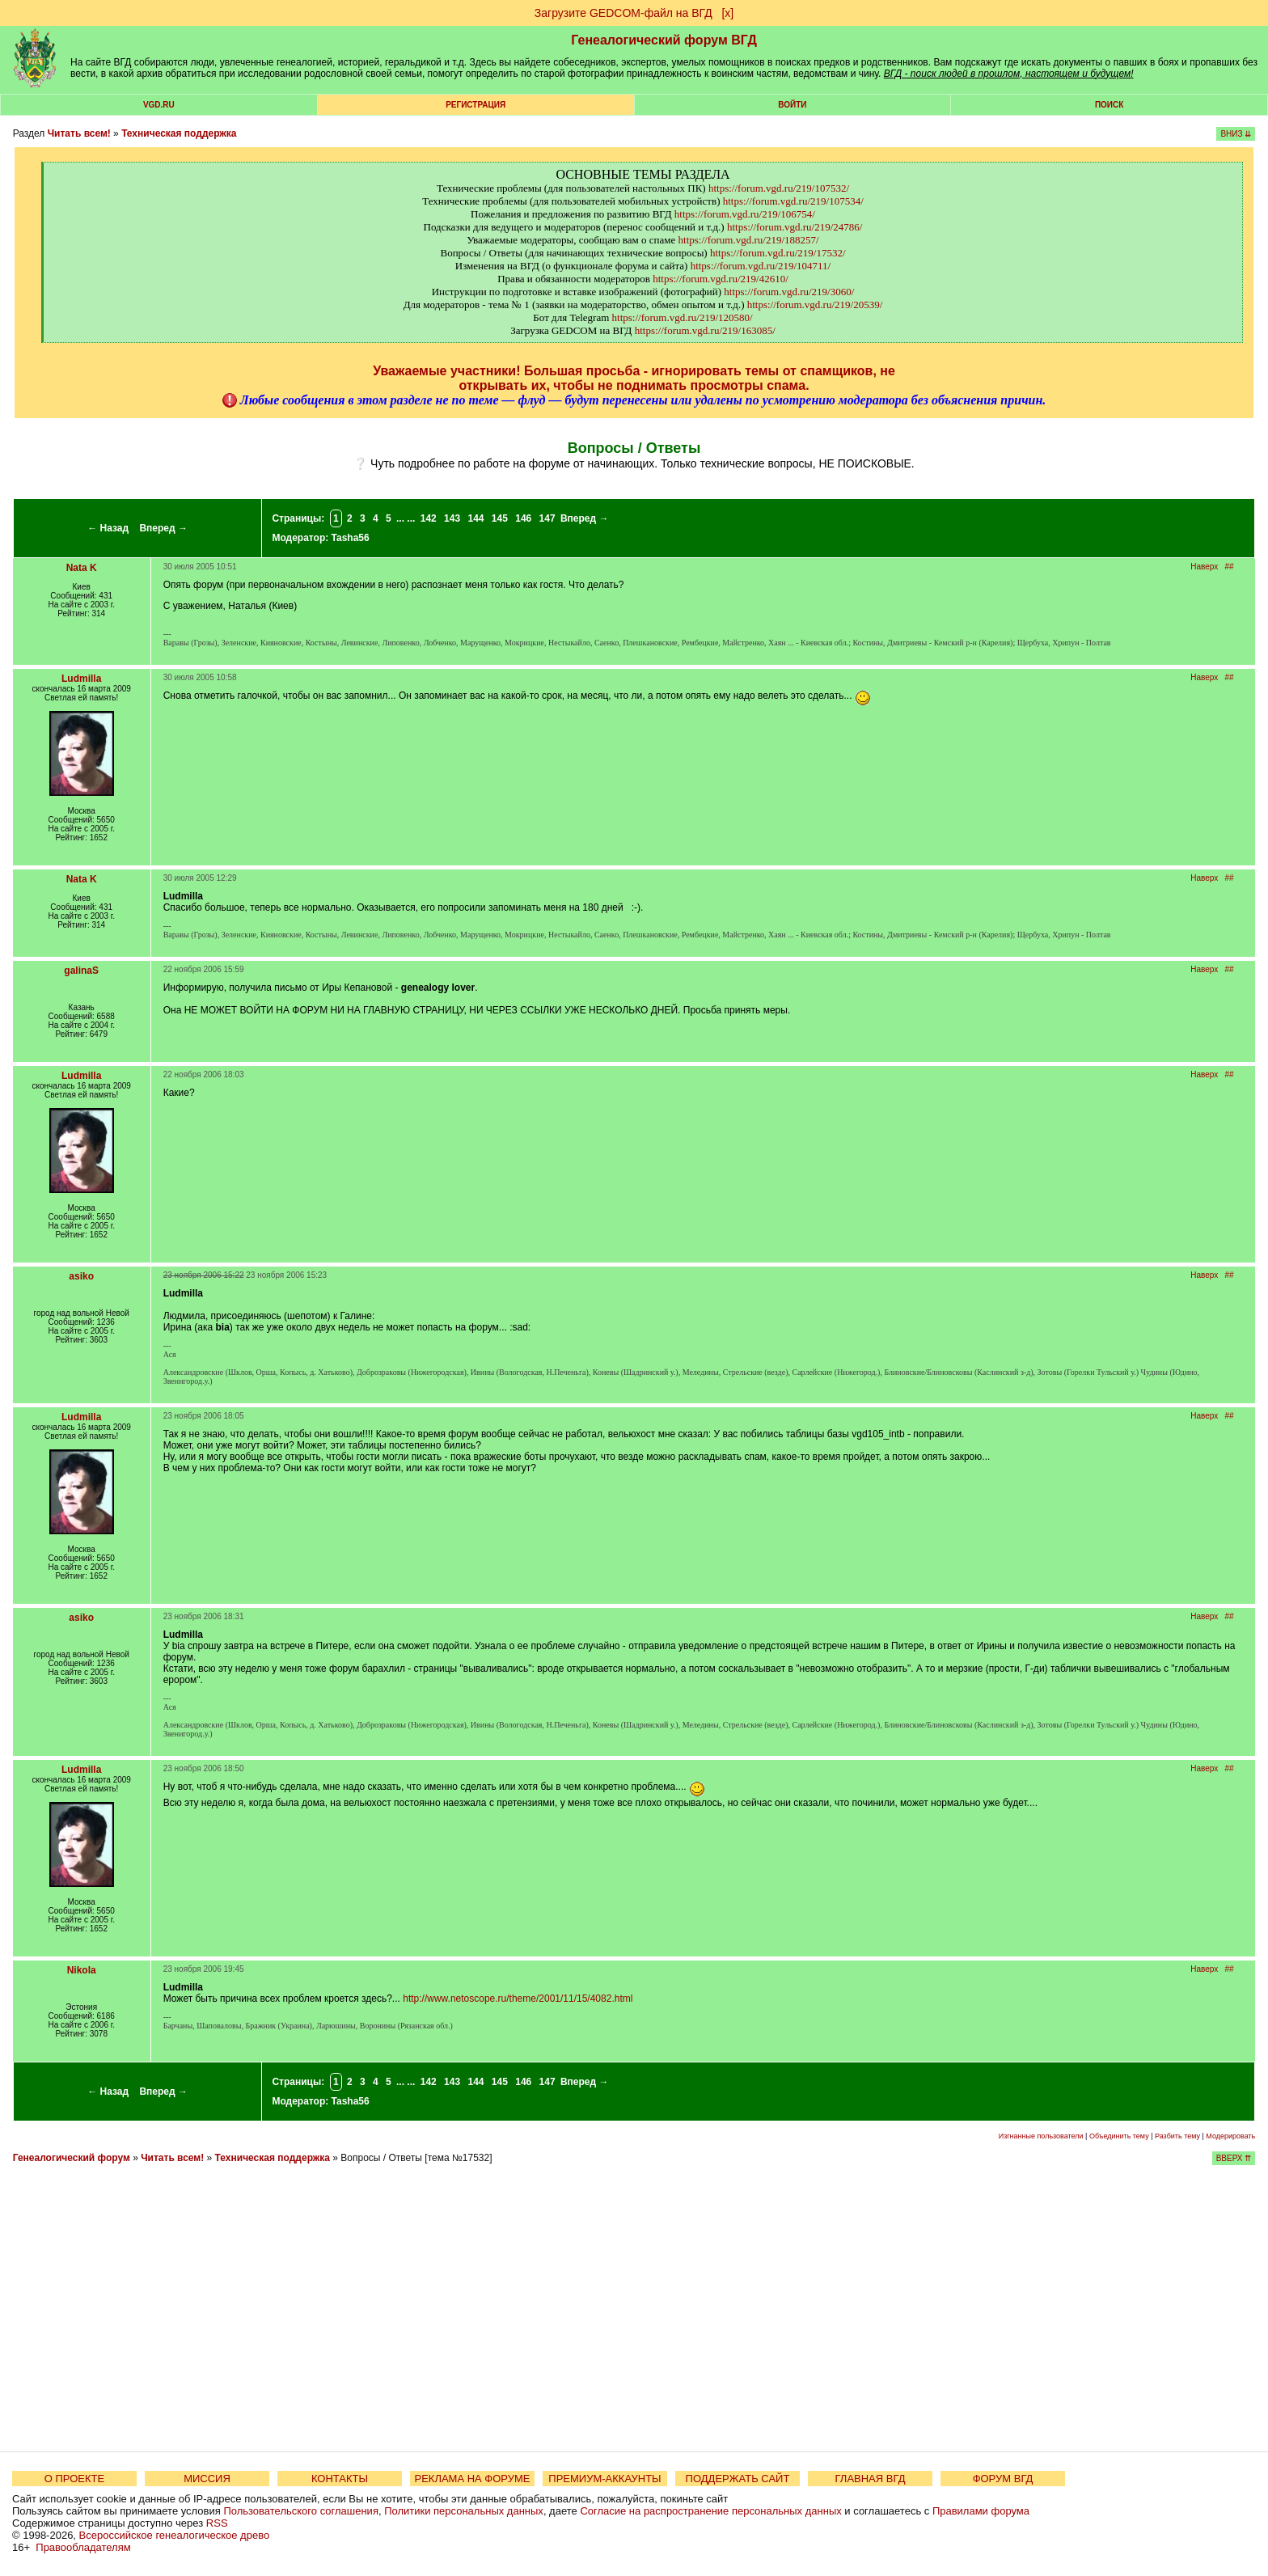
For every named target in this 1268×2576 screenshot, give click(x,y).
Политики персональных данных (463, 2511)
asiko (81, 1276)
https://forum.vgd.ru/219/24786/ (795, 227)
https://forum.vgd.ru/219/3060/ (789, 292)
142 (429, 518)
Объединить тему (1119, 2136)
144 (475, 518)
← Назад (108, 528)
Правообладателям (83, 2547)
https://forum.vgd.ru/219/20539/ (815, 304)
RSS (217, 2523)
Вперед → (163, 528)
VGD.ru (159, 104)
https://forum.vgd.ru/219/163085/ (705, 330)
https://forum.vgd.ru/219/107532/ (778, 188)
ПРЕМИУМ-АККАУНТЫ (604, 2478)
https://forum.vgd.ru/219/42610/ (720, 279)
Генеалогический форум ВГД (664, 40)
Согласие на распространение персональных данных (710, 2511)
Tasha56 (351, 538)
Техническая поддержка (178, 133)
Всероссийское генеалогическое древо (174, 2535)
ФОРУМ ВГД (1003, 2478)
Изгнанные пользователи (1041, 2136)
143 (452, 518)
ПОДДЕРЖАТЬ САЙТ (738, 2478)
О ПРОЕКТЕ (74, 2478)
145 (500, 518)
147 (547, 518)
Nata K (81, 567)
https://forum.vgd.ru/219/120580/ (682, 317)
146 (523, 518)
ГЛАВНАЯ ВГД (870, 2478)
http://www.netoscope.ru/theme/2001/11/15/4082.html (517, 1998)
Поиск (1109, 104)
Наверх (1204, 566)
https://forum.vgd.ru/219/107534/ (793, 201)
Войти (792, 104)
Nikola (81, 1970)
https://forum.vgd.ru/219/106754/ (744, 214)
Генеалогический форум (71, 2158)
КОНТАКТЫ (339, 2478)
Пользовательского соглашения (300, 2511)
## (1229, 566)
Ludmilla (81, 678)
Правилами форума (980, 2511)
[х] (727, 12)
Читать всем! (79, 133)
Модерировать (1230, 2136)
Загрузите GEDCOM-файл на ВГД (623, 12)
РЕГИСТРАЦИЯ (475, 104)
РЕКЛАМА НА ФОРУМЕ (472, 2478)
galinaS (81, 970)
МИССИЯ (207, 2478)
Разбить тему (1177, 2136)
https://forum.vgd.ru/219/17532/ (778, 253)
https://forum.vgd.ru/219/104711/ (761, 266)
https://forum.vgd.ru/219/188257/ (748, 240)
